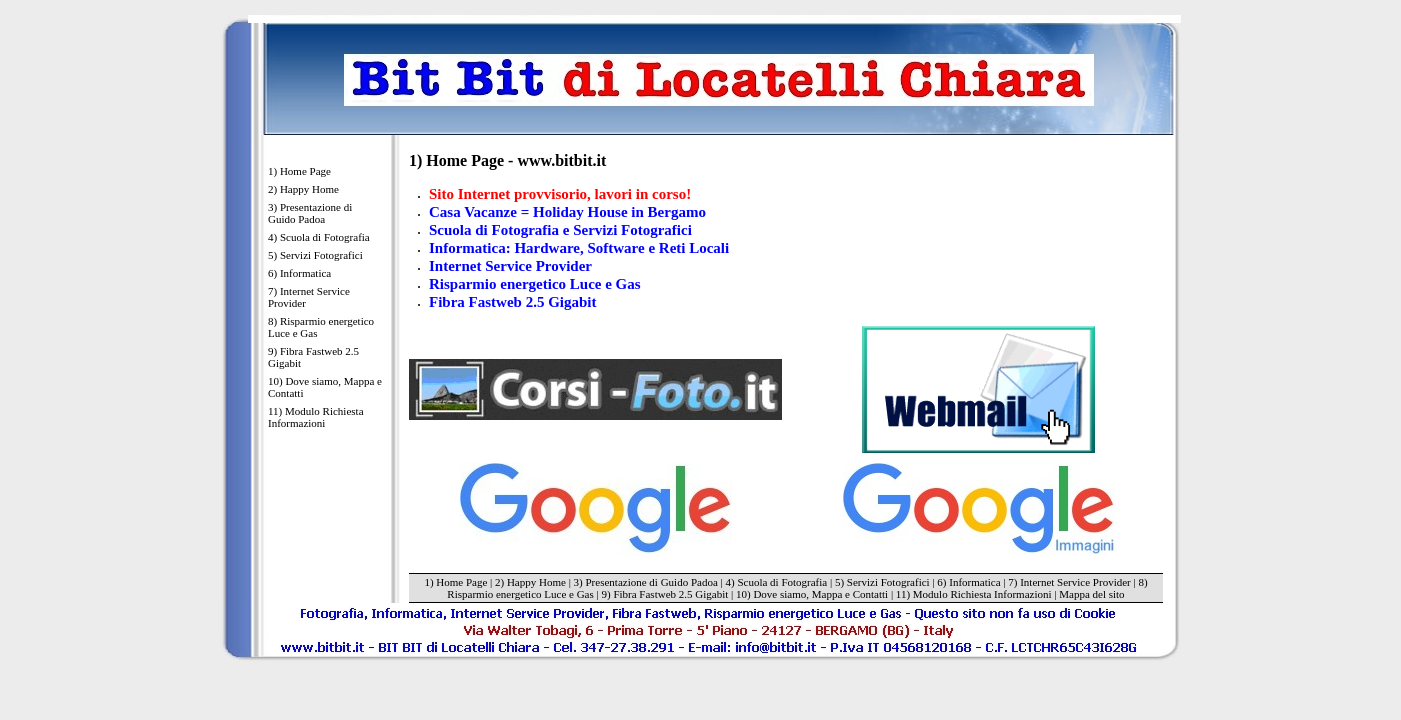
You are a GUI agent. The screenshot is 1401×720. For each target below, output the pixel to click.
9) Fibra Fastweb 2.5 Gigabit (313, 357)
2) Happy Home (303, 189)
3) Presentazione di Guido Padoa (310, 213)
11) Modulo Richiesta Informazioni (316, 417)
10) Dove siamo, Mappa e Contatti (325, 387)
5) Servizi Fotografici (315, 255)
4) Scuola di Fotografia (319, 237)
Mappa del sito (1091, 594)
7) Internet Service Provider (309, 297)
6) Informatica (299, 273)
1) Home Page (299, 171)
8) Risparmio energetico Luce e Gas (321, 327)
